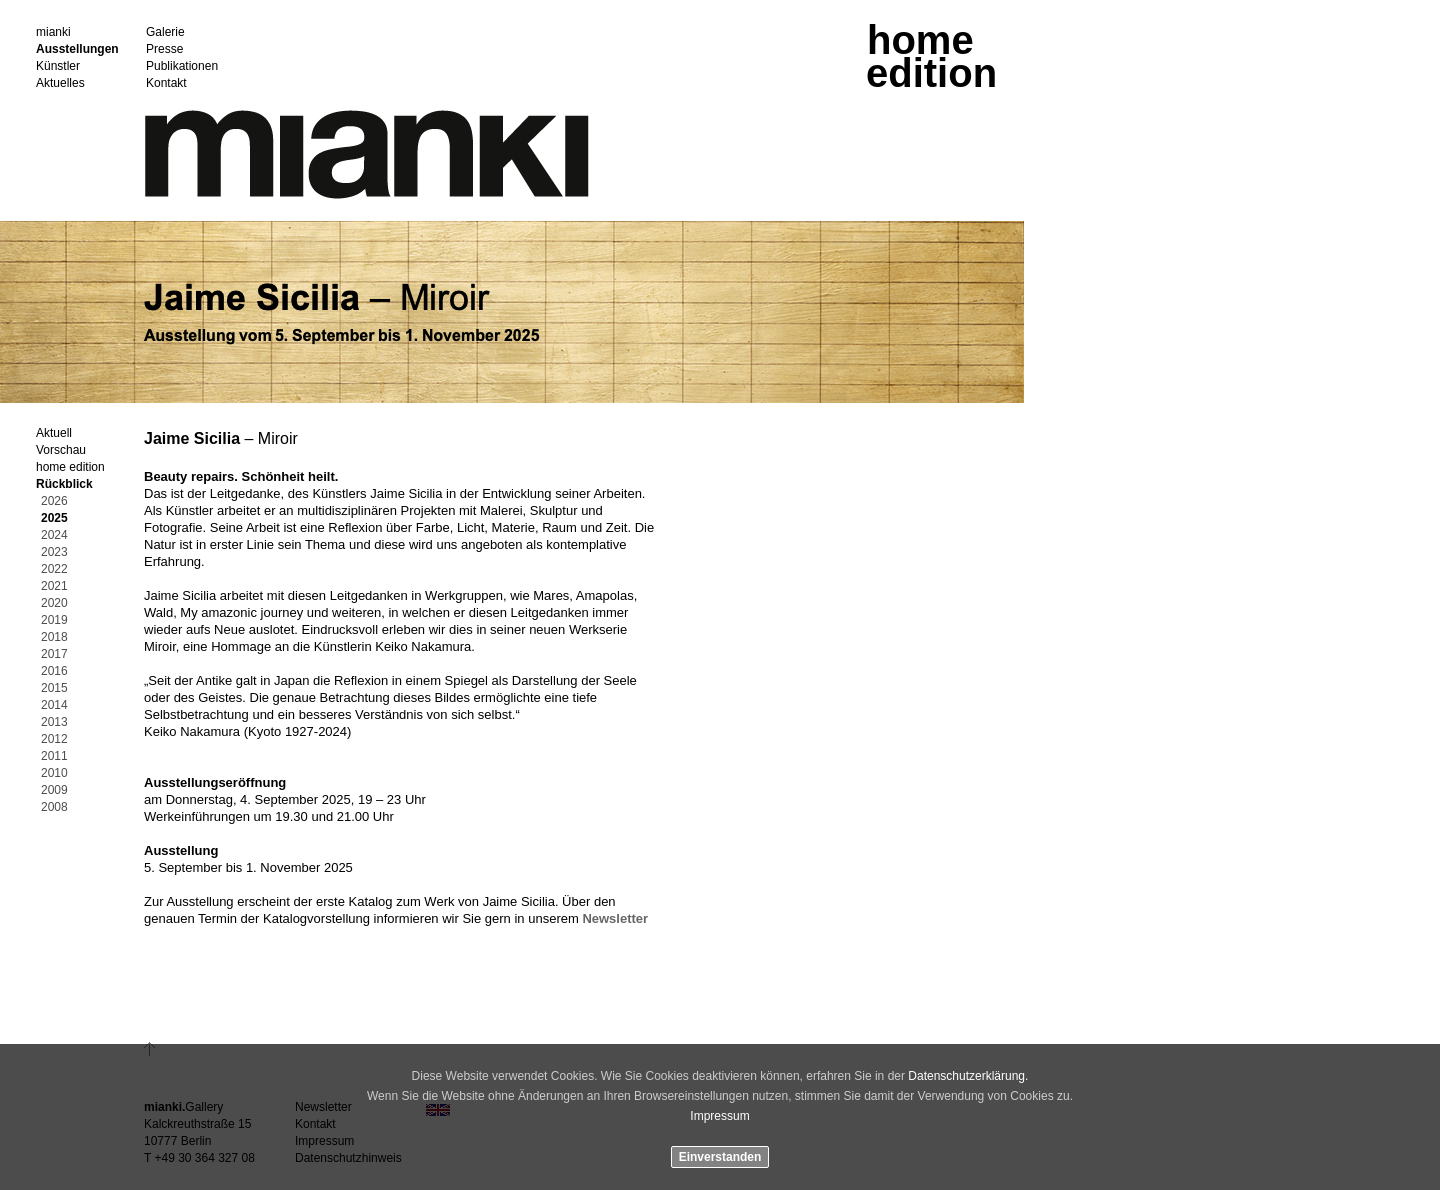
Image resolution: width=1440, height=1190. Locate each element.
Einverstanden (720, 1157)
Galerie (165, 32)
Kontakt (166, 83)
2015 (54, 688)
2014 (54, 705)
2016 (54, 671)
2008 (54, 807)
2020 (54, 603)
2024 (54, 535)
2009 (54, 790)
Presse (164, 49)
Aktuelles (60, 83)
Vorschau (61, 450)
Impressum (719, 1116)
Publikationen (182, 66)
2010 (54, 773)
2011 (54, 756)
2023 (54, 552)
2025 (54, 518)
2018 (54, 637)
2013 (54, 722)
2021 (54, 586)
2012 (54, 739)
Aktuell (54, 433)
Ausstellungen (77, 49)
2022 (54, 569)
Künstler (58, 66)
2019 (54, 620)
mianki (53, 32)
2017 (54, 654)
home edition (70, 467)
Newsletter (615, 918)
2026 (54, 501)
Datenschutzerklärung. (968, 1076)
